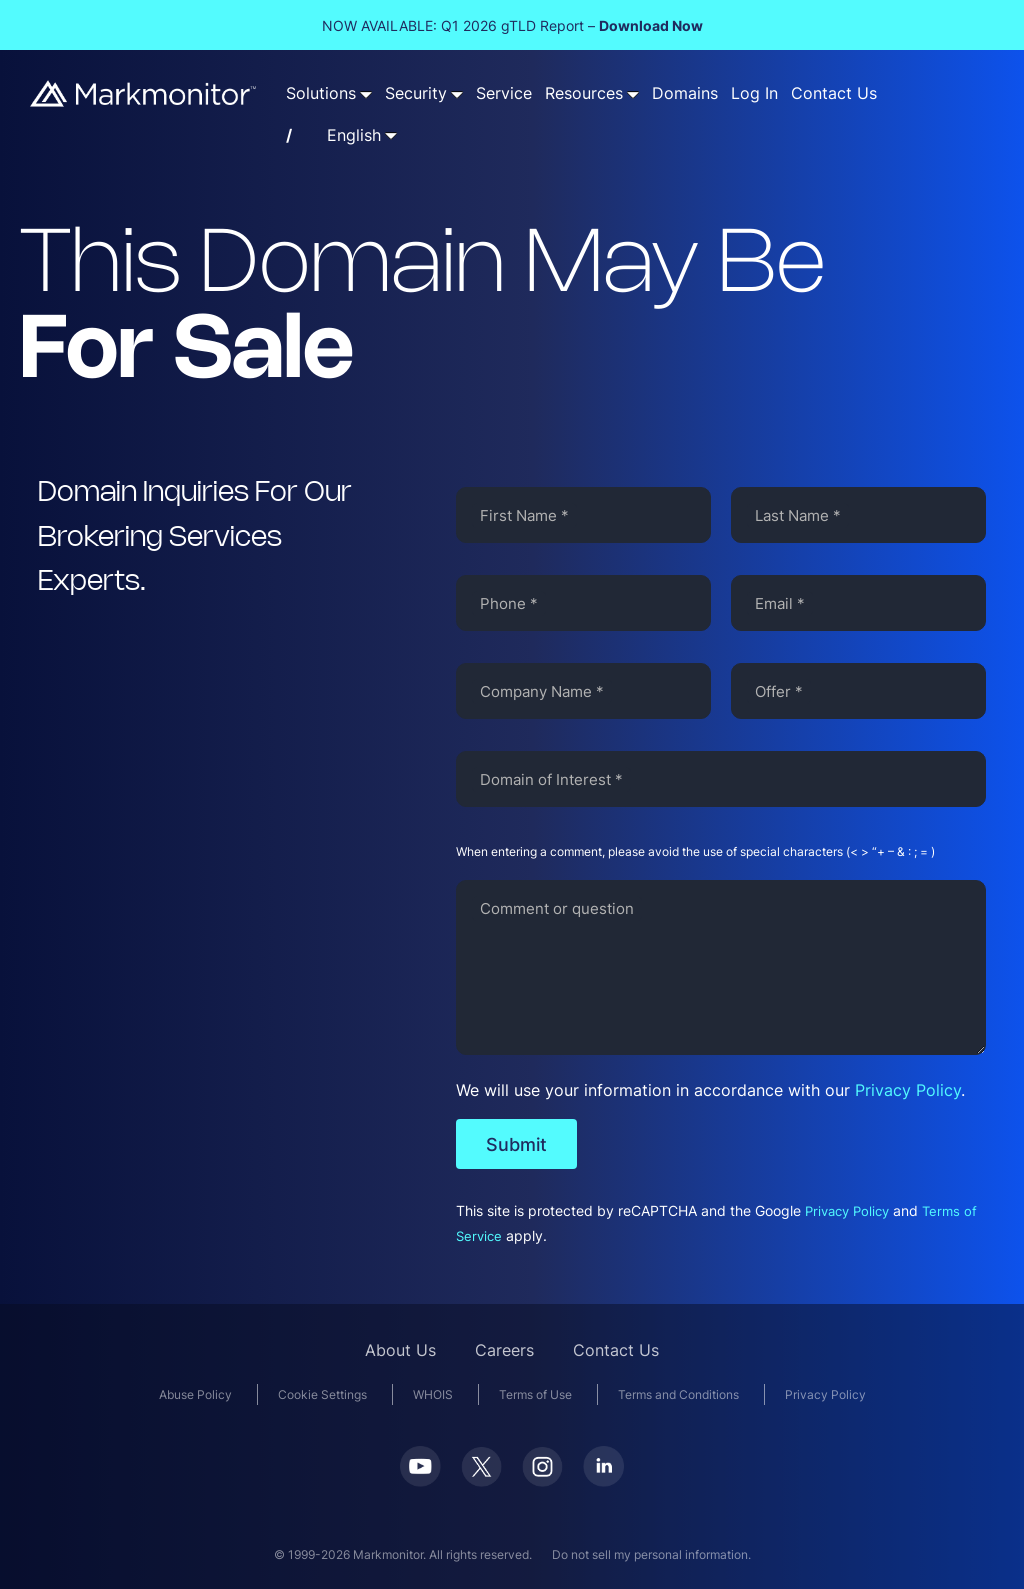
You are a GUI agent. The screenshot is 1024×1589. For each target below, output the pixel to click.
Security (416, 93)
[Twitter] (481, 1480)
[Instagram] (542, 1480)
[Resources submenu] (633, 94)
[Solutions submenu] (366, 94)
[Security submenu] (457, 94)
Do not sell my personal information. (651, 1554)
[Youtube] (420, 1480)
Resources (584, 93)
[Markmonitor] (144, 100)
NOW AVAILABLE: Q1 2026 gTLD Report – (512, 25)
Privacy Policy (908, 1090)
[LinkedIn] (603, 1480)
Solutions (321, 93)
